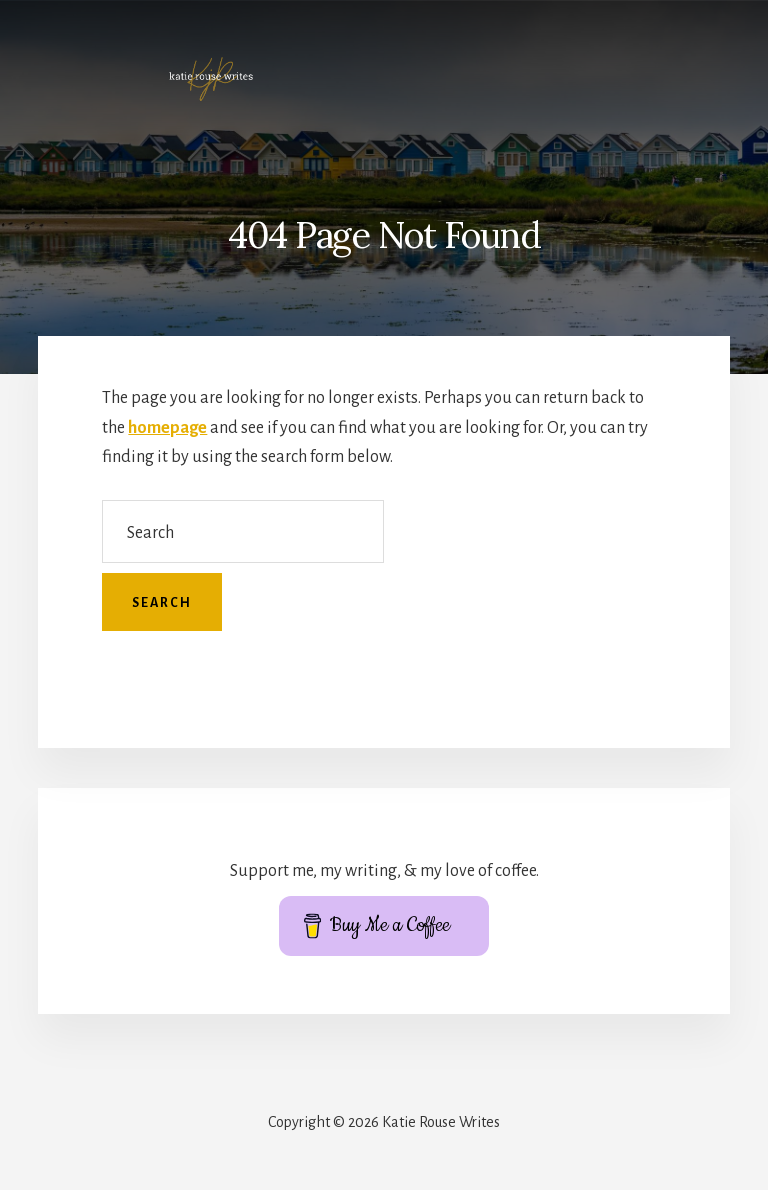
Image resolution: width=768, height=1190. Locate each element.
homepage (167, 428)
